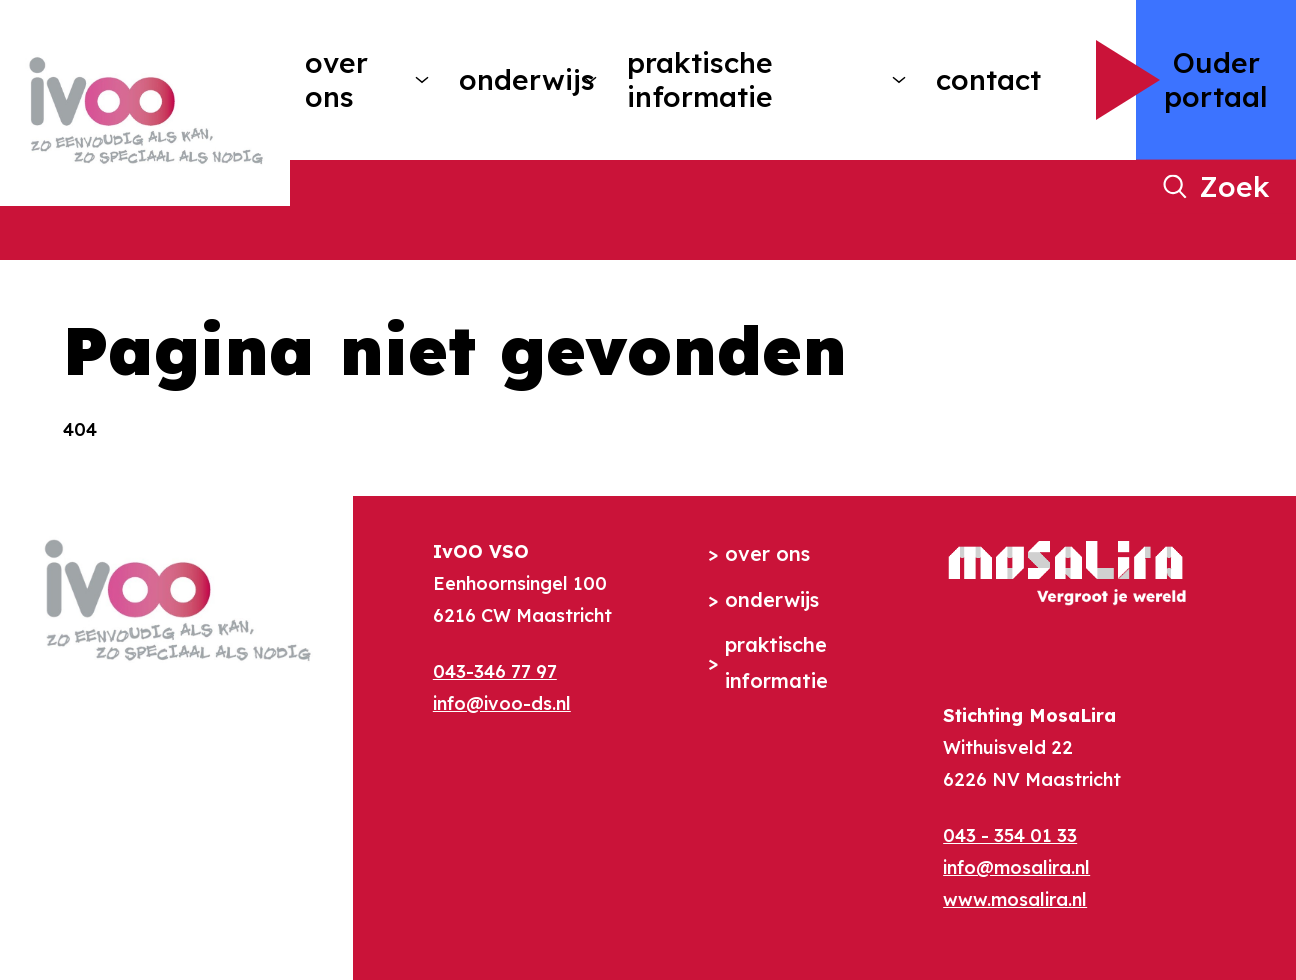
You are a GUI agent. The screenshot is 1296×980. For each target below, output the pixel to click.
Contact (988, 79)
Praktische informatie (700, 79)
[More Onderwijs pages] (590, 80)
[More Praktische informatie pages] (899, 80)
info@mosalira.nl (1016, 867)
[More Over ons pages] (422, 80)
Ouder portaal (1216, 79)
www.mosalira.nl (1015, 899)
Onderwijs (513, 79)
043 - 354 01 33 (1010, 835)
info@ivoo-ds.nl (502, 703)
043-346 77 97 (495, 671)
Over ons (336, 79)
